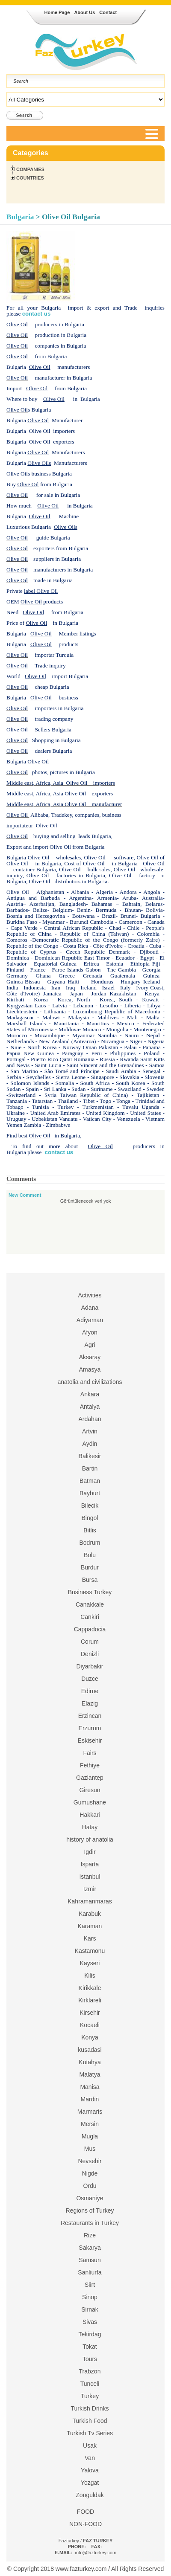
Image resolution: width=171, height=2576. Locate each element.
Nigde (90, 2173)
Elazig (90, 1703)
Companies (30, 169)
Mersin (90, 2124)
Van (90, 2457)
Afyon (89, 1332)
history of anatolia (89, 1839)
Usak (90, 2445)
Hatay (90, 1827)
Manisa (89, 2086)
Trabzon (90, 2371)
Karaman (90, 1926)
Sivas (90, 2321)
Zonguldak (89, 2495)
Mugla (90, 2136)
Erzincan (89, 1715)
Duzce (89, 1678)
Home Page (57, 12)
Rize (90, 2235)
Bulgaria (20, 217)
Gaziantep (89, 1777)
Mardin (90, 2099)
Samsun (89, 2260)
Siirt (90, 2284)
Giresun (89, 1790)
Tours (90, 2359)
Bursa (90, 1579)
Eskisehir (90, 1740)
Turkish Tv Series (90, 2433)
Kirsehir (90, 2012)
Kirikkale (90, 1987)
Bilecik (89, 1505)
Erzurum (90, 1728)
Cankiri (89, 1616)
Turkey (90, 2396)
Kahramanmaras (90, 1901)
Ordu (89, 2185)
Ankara (89, 1394)
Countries (30, 177)
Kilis (89, 1975)
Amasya (90, 1369)
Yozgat (90, 2482)
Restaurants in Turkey (90, 2222)
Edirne (89, 1691)
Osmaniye (89, 2198)
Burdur (90, 1567)
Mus (89, 2148)
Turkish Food (89, 2420)
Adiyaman (90, 1320)
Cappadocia (90, 1629)
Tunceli (90, 2383)
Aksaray (90, 1357)
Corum (90, 1641)
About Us (84, 12)
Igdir (89, 1851)
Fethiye (90, 1765)
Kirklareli (89, 2000)
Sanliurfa (89, 2272)
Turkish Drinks (90, 2408)
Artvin (89, 1431)
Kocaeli (90, 2025)
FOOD (85, 2511)
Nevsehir (89, 2161)
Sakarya (89, 2247)
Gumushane (90, 1802)
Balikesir (90, 1456)
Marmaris (89, 2111)
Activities (89, 1295)
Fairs (89, 1752)
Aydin (90, 1443)
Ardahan (90, 1419)
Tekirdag (90, 2334)
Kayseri (90, 1963)
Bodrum (89, 1542)
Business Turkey (90, 1592)
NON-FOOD (85, 2524)
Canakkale (90, 1604)
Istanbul (89, 1876)
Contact (108, 12)
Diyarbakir (89, 1666)
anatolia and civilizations (90, 1381)
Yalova (90, 2470)
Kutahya (89, 2062)
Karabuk (90, 1913)
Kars (90, 1938)
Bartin (90, 1468)
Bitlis (89, 1530)
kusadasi (89, 2049)
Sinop (89, 2297)
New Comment (25, 1195)
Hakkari (90, 1814)
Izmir (89, 1889)
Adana (89, 1307)
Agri (90, 1344)
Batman (90, 1480)
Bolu (90, 1555)
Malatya (89, 2074)
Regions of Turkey (90, 2210)
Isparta (90, 1864)
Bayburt (90, 1493)
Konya (89, 2037)
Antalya (90, 1406)
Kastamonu (90, 1950)
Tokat (90, 2346)
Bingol (90, 1517)
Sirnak (89, 2309)
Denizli (90, 1654)
